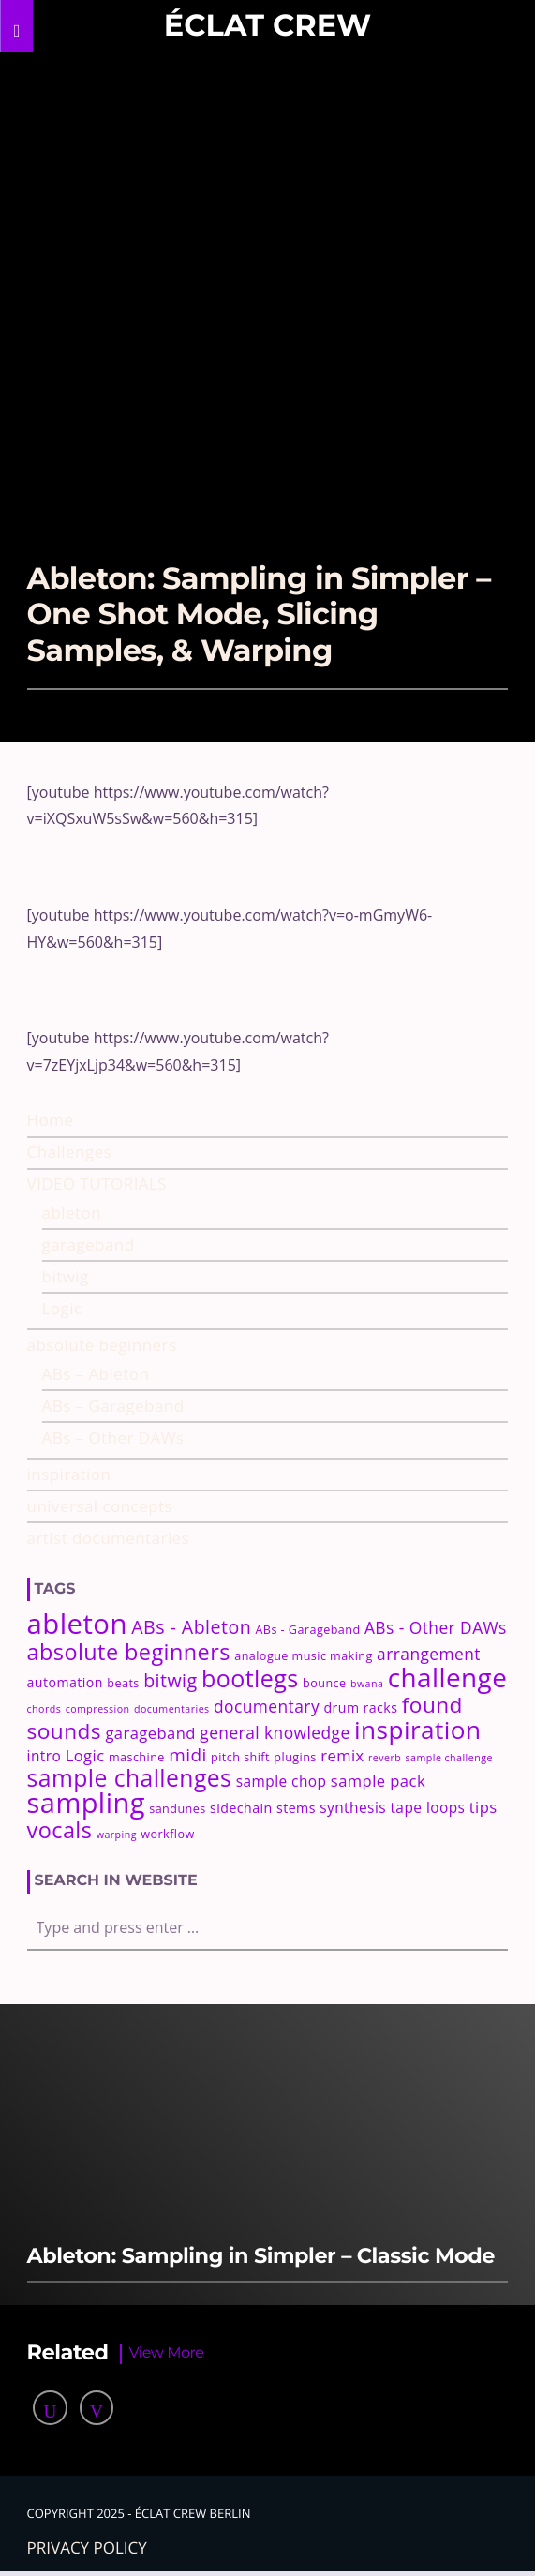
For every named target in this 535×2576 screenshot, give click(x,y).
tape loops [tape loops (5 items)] (427, 1807)
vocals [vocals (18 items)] (60, 1830)
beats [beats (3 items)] (123, 1683)
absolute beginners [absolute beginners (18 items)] (128, 1652)
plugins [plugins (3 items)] (295, 1757)
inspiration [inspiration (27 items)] (417, 1729)
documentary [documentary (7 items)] (267, 1706)
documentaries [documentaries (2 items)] (172, 1708)
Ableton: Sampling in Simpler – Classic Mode (261, 2255)
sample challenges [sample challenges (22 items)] (129, 1777)
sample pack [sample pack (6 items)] (378, 1780)
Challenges (69, 1151)
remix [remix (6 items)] (342, 1755)
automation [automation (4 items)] (65, 1682)
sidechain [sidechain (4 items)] (241, 1808)
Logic (62, 1308)
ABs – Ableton (96, 1374)
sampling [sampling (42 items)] (86, 1802)
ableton (72, 1212)
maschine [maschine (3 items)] (137, 1757)
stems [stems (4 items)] (296, 1808)
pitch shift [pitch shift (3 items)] (240, 1757)
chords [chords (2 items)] (44, 1708)
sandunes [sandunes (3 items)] (177, 1809)
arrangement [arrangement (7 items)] (429, 1653)
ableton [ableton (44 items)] (77, 1623)
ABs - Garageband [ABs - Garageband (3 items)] (307, 1630)
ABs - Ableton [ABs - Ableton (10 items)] (191, 1627)
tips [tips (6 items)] (483, 1807)
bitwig (65, 1276)
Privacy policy (87, 2547)
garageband (88, 1244)
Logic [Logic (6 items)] (85, 1755)
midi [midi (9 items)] (188, 1755)
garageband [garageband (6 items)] (150, 1733)
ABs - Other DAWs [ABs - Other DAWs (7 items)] (435, 1627)
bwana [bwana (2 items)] (366, 1683)
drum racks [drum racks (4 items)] (360, 1707)
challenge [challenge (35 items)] (448, 1677)
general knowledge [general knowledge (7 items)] (274, 1732)
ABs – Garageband (113, 1405)
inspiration (69, 1474)
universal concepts (100, 1506)
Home (50, 1120)
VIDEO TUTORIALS (97, 1183)
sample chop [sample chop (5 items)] (281, 1781)
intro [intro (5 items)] (44, 1755)
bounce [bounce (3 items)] (324, 1683)
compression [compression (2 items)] (98, 1708)
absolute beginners (102, 1344)
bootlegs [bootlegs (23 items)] (250, 1678)
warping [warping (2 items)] (117, 1834)
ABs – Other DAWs (113, 1437)
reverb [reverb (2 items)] (384, 1757)
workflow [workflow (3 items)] (167, 1834)
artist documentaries (108, 1538)
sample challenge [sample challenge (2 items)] (449, 1757)
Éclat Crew (267, 25)
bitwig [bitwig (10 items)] (170, 1680)
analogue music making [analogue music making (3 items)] (303, 1656)
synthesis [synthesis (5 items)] (353, 1807)
